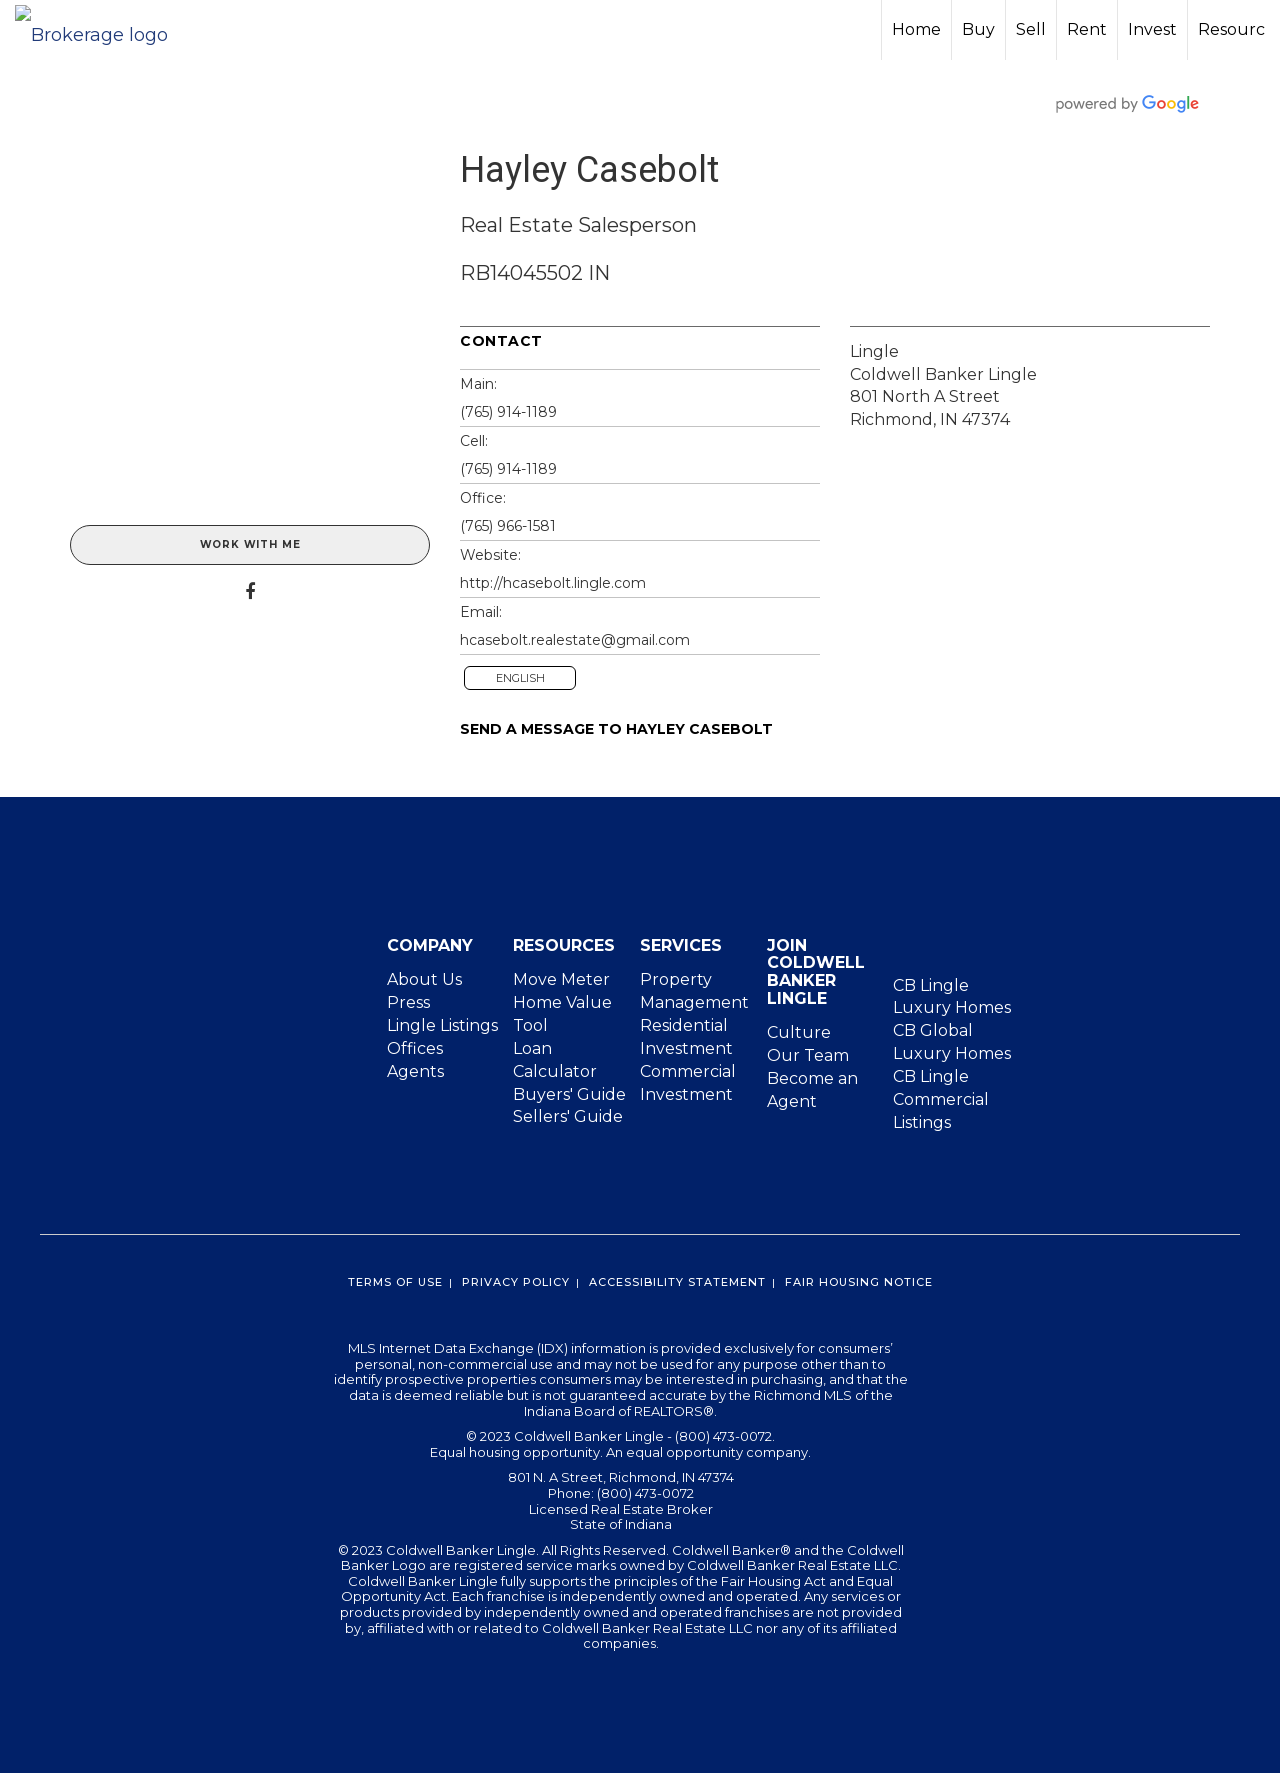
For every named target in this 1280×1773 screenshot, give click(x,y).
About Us (424, 979)
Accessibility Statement (677, 1282)
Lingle (874, 351)
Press (408, 1002)
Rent (1087, 29)
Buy (978, 29)
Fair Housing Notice (859, 1282)
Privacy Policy (516, 1282)
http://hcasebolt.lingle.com (553, 583)
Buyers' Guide (569, 1094)
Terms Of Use (395, 1282)
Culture (799, 1032)
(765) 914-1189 (508, 412)
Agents (415, 1071)
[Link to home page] (101, 30)
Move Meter (561, 979)
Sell (1031, 29)
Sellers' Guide (568, 1116)
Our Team (808, 1055)
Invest (1152, 29)
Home (916, 29)
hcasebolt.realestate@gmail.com (575, 640)
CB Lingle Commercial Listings (941, 1099)
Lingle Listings (442, 1025)
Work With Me (250, 544)
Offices (415, 1048)
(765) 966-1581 (508, 526)
